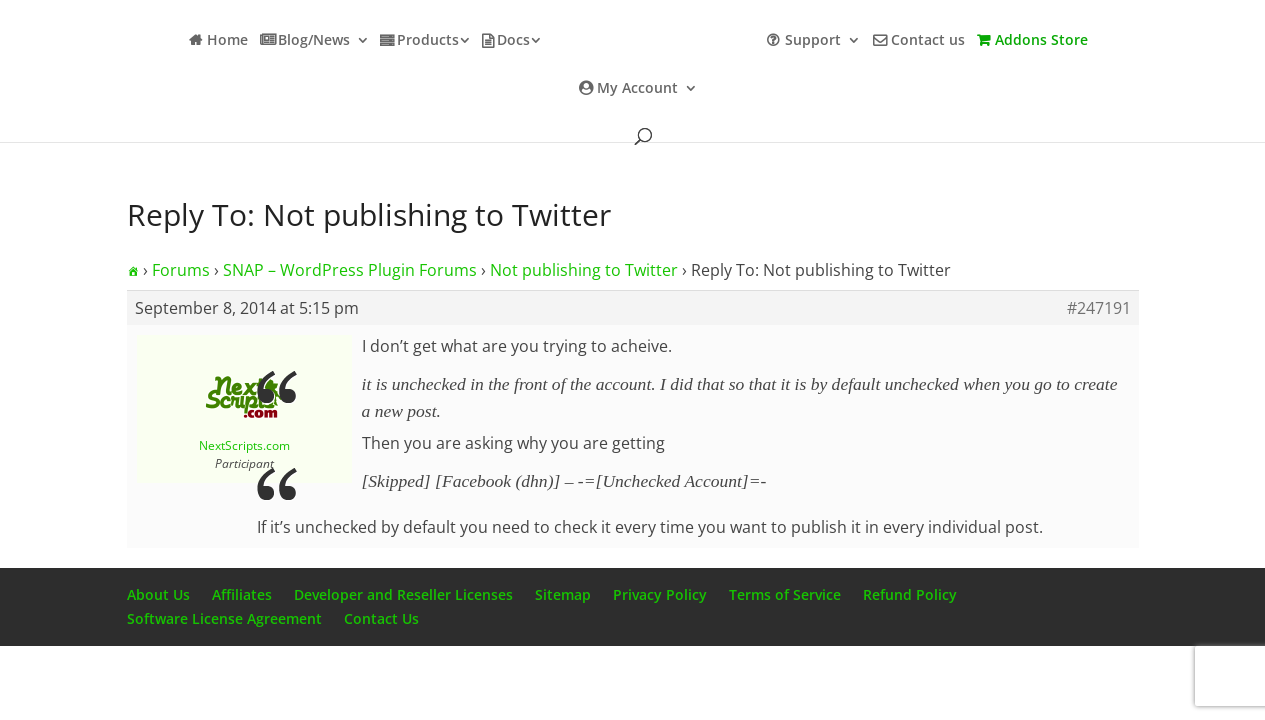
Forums (181, 270)
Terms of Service (785, 594)
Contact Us (381, 618)
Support (813, 41)
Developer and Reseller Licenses (403, 594)
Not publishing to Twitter (584, 270)
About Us (158, 594)
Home (227, 41)
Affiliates (242, 594)
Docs (513, 41)
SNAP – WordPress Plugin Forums (350, 270)
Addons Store (1041, 41)
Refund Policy (910, 594)
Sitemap (563, 594)
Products (428, 41)
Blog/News (314, 41)
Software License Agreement (224, 618)
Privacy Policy (660, 594)
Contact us (928, 41)
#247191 (1099, 308)
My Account (637, 89)
